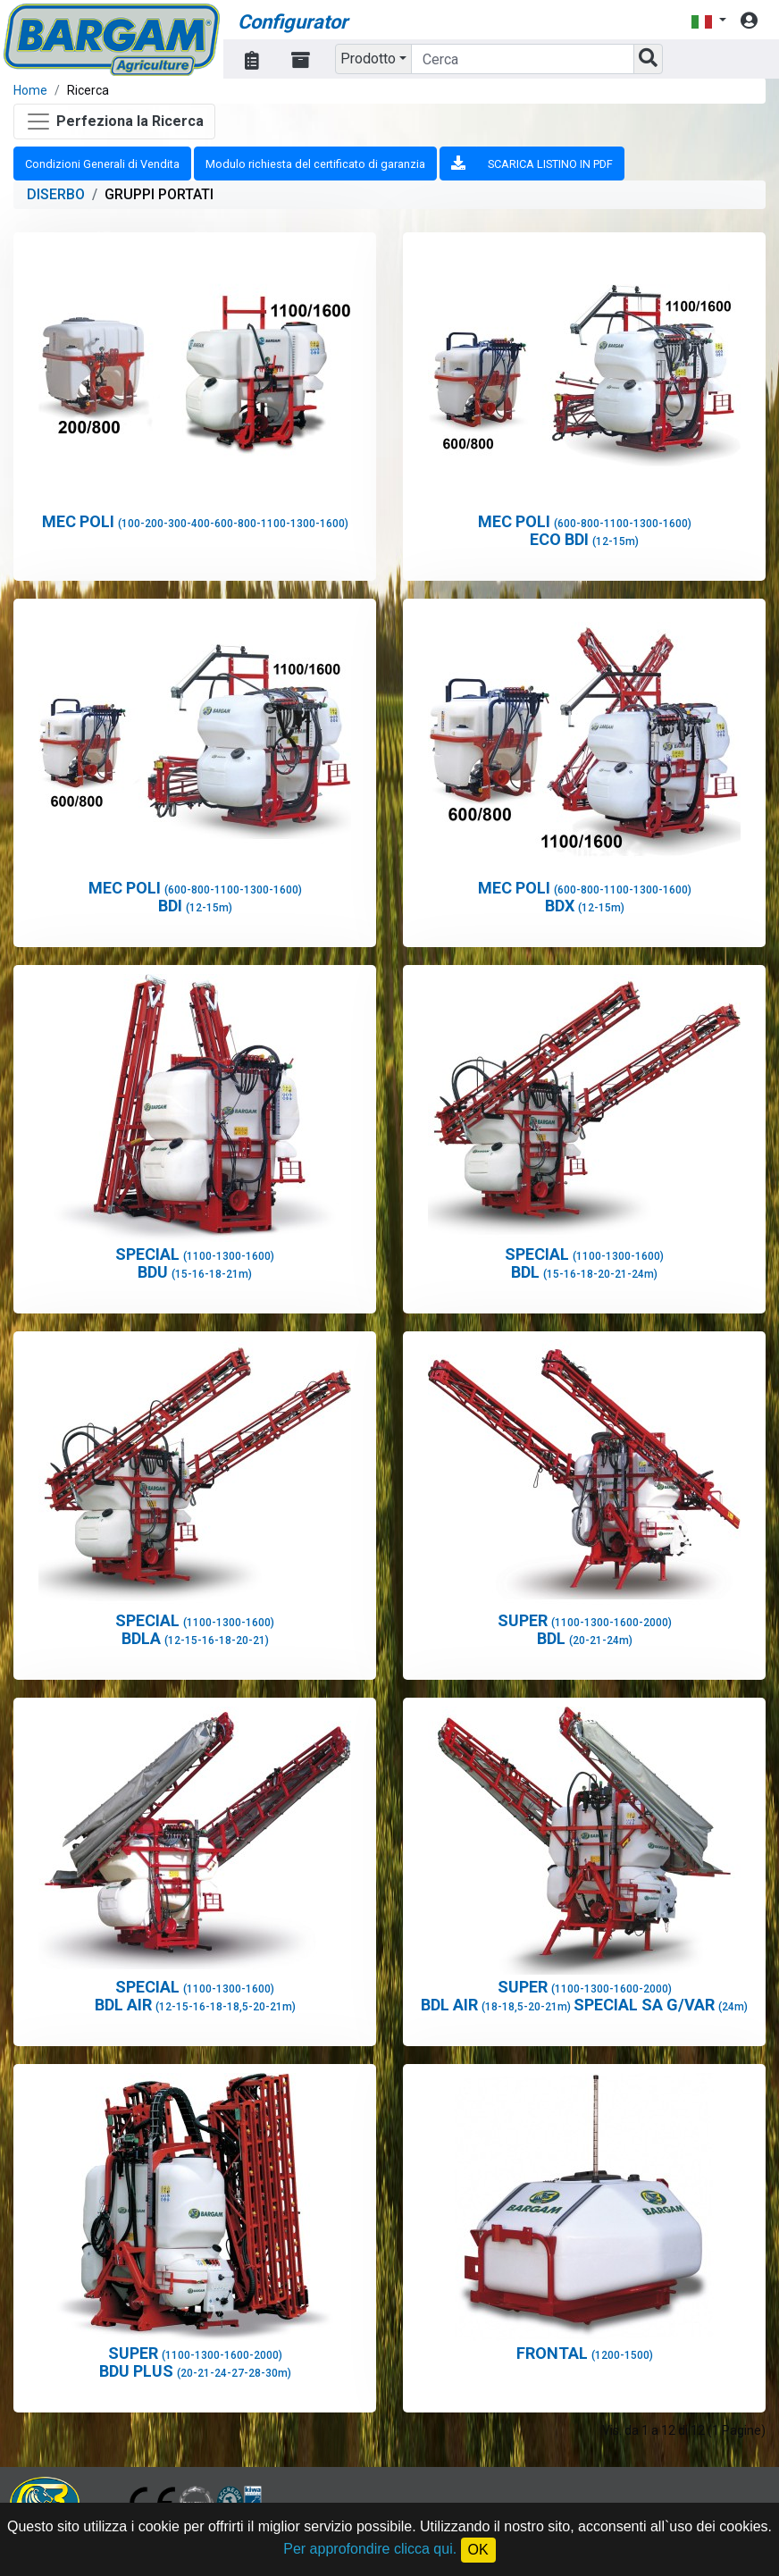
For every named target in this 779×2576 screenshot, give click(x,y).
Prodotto (368, 58)
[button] (708, 21)
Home (30, 90)
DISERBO (56, 194)
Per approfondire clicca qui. (370, 2548)
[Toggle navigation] (114, 121)
